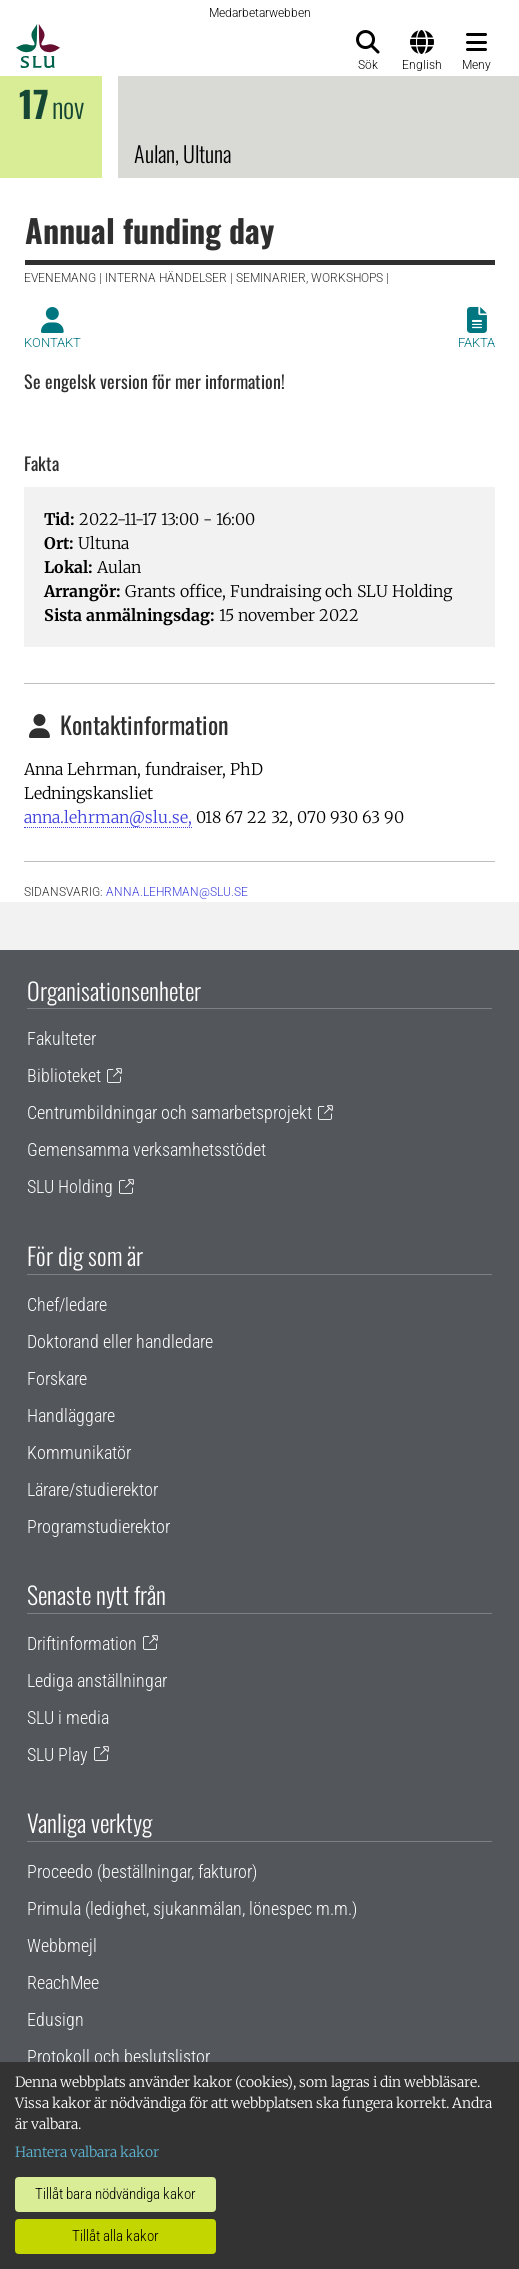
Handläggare (71, 1415)
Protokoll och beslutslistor (118, 2056)
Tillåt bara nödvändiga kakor (115, 2194)
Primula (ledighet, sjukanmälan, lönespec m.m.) (192, 1908)
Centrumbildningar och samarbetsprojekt (169, 1112)
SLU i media (68, 1717)
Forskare (57, 1378)
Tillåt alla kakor (115, 2236)
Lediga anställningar (97, 1680)
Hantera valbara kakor (87, 2152)
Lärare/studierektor (92, 1489)
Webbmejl (62, 1945)
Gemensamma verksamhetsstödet (146, 1149)
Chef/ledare (67, 1304)
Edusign (55, 2019)
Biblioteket (64, 1075)
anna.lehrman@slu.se (177, 892)
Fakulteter (61, 1038)
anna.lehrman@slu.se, (108, 817)
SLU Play (57, 1754)
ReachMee (63, 1982)
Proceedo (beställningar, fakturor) (142, 1871)
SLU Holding (70, 1186)
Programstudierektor (98, 1526)
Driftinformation (82, 1643)
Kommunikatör (79, 1452)
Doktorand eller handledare (120, 1341)
